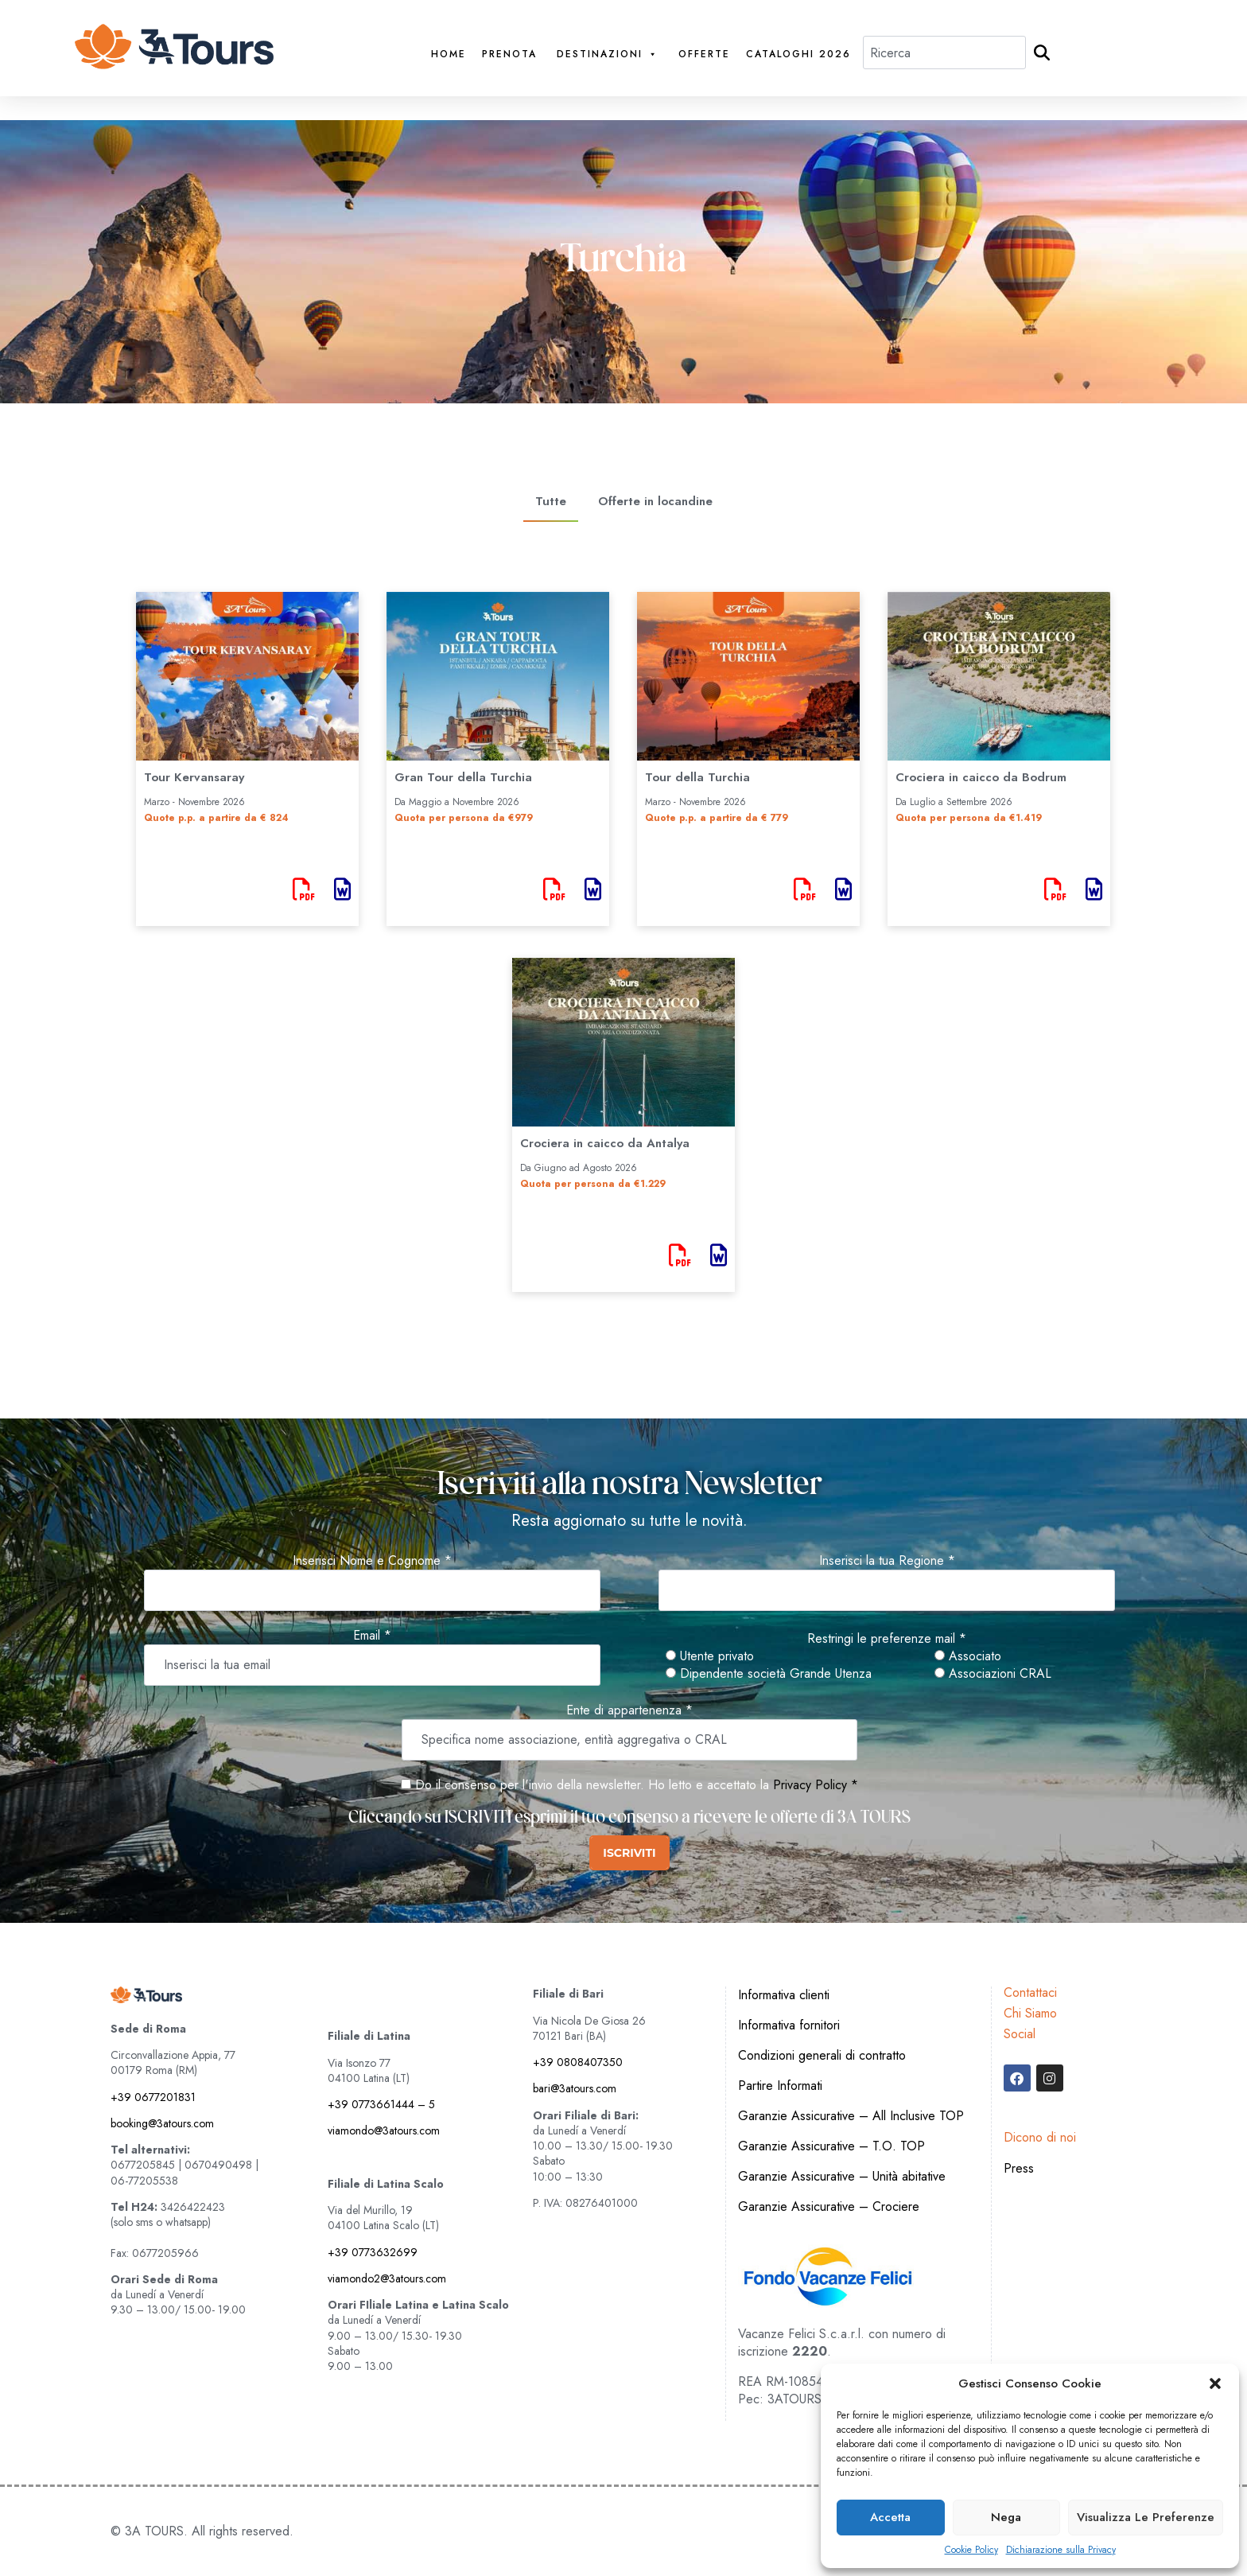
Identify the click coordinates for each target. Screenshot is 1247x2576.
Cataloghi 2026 (798, 54)
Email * (372, 1635)
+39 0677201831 (153, 2097)
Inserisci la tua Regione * (887, 1561)
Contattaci (1030, 1992)
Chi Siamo (1030, 2013)
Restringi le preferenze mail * (886, 1639)
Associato (967, 1656)
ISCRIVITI (629, 1853)
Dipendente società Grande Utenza (769, 1674)
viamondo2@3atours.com (387, 2278)
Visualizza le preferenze (1145, 2517)
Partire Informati (780, 2085)
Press (1019, 2168)
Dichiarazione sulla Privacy (1061, 2550)
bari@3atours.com (574, 2088)
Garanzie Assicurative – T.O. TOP (831, 2146)
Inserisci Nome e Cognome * (372, 1561)
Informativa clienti (783, 1995)
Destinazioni (607, 54)
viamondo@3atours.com (384, 2130)
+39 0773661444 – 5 (381, 2104)
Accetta (890, 2517)
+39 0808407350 (578, 2062)
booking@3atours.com (162, 2123)
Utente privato (710, 1656)
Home (448, 54)
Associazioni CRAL (992, 1674)
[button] (1215, 2383)
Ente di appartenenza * (629, 1710)
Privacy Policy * (815, 1785)
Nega (1006, 2517)
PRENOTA (509, 54)
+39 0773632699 (373, 2252)
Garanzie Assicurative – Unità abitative (842, 2176)
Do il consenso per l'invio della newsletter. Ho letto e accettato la (585, 1785)
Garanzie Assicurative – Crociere (828, 2206)
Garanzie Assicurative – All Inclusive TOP (851, 2116)
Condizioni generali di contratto (822, 2055)
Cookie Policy (971, 2550)
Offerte (704, 54)
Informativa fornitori (789, 2025)
